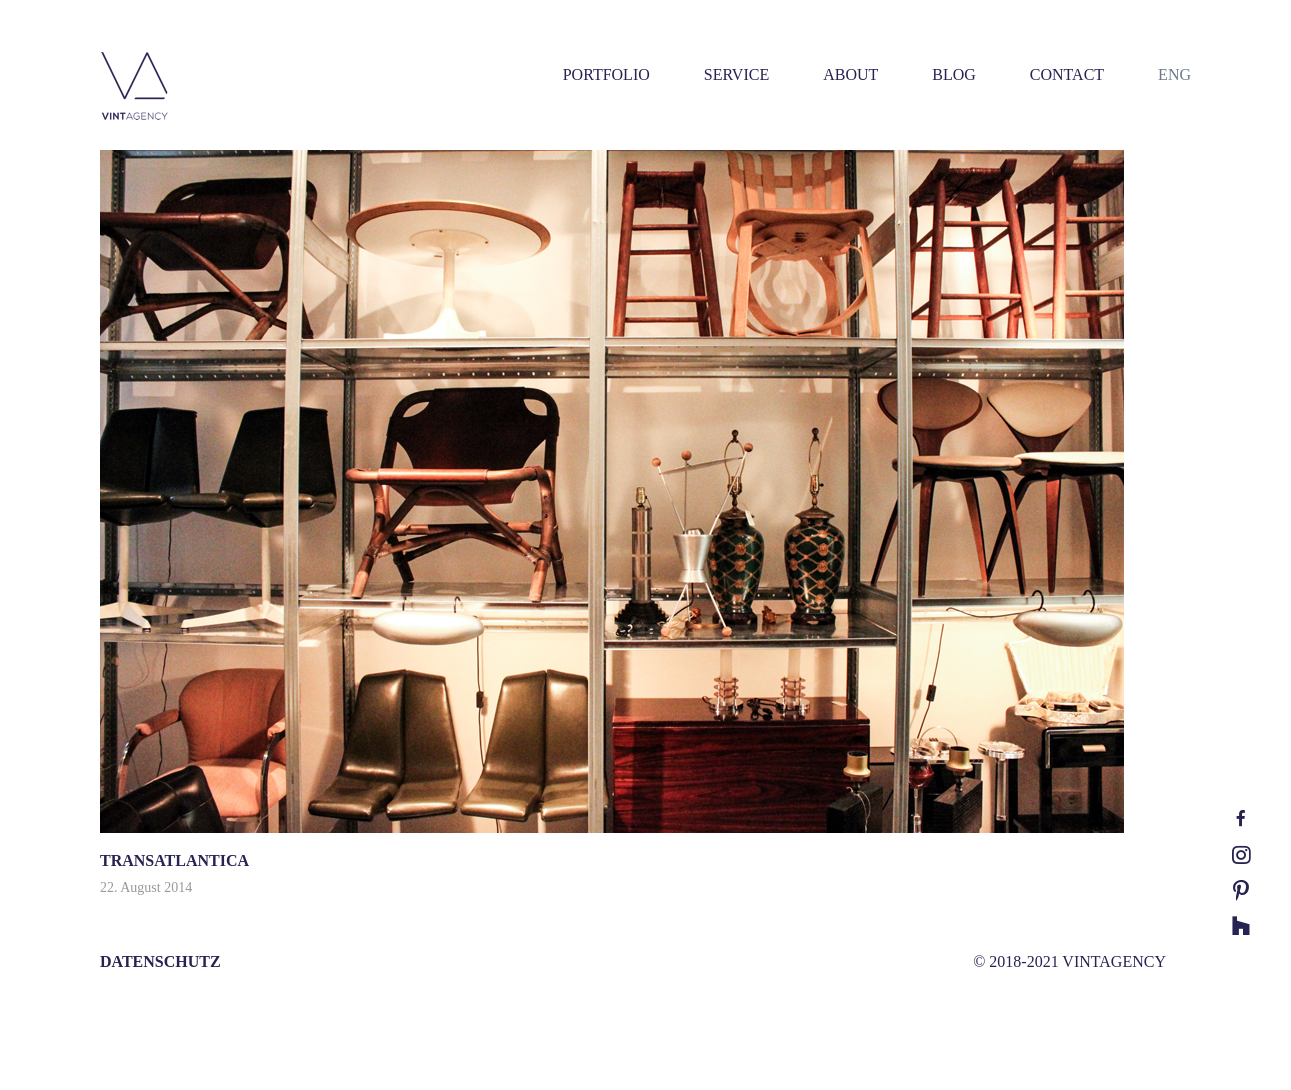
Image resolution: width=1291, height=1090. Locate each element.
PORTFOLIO (606, 74)
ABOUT (850, 74)
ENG (1174, 74)
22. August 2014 (146, 887)
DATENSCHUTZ (160, 961)
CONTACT (1067, 74)
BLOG (954, 74)
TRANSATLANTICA (174, 860)
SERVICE (736, 74)
